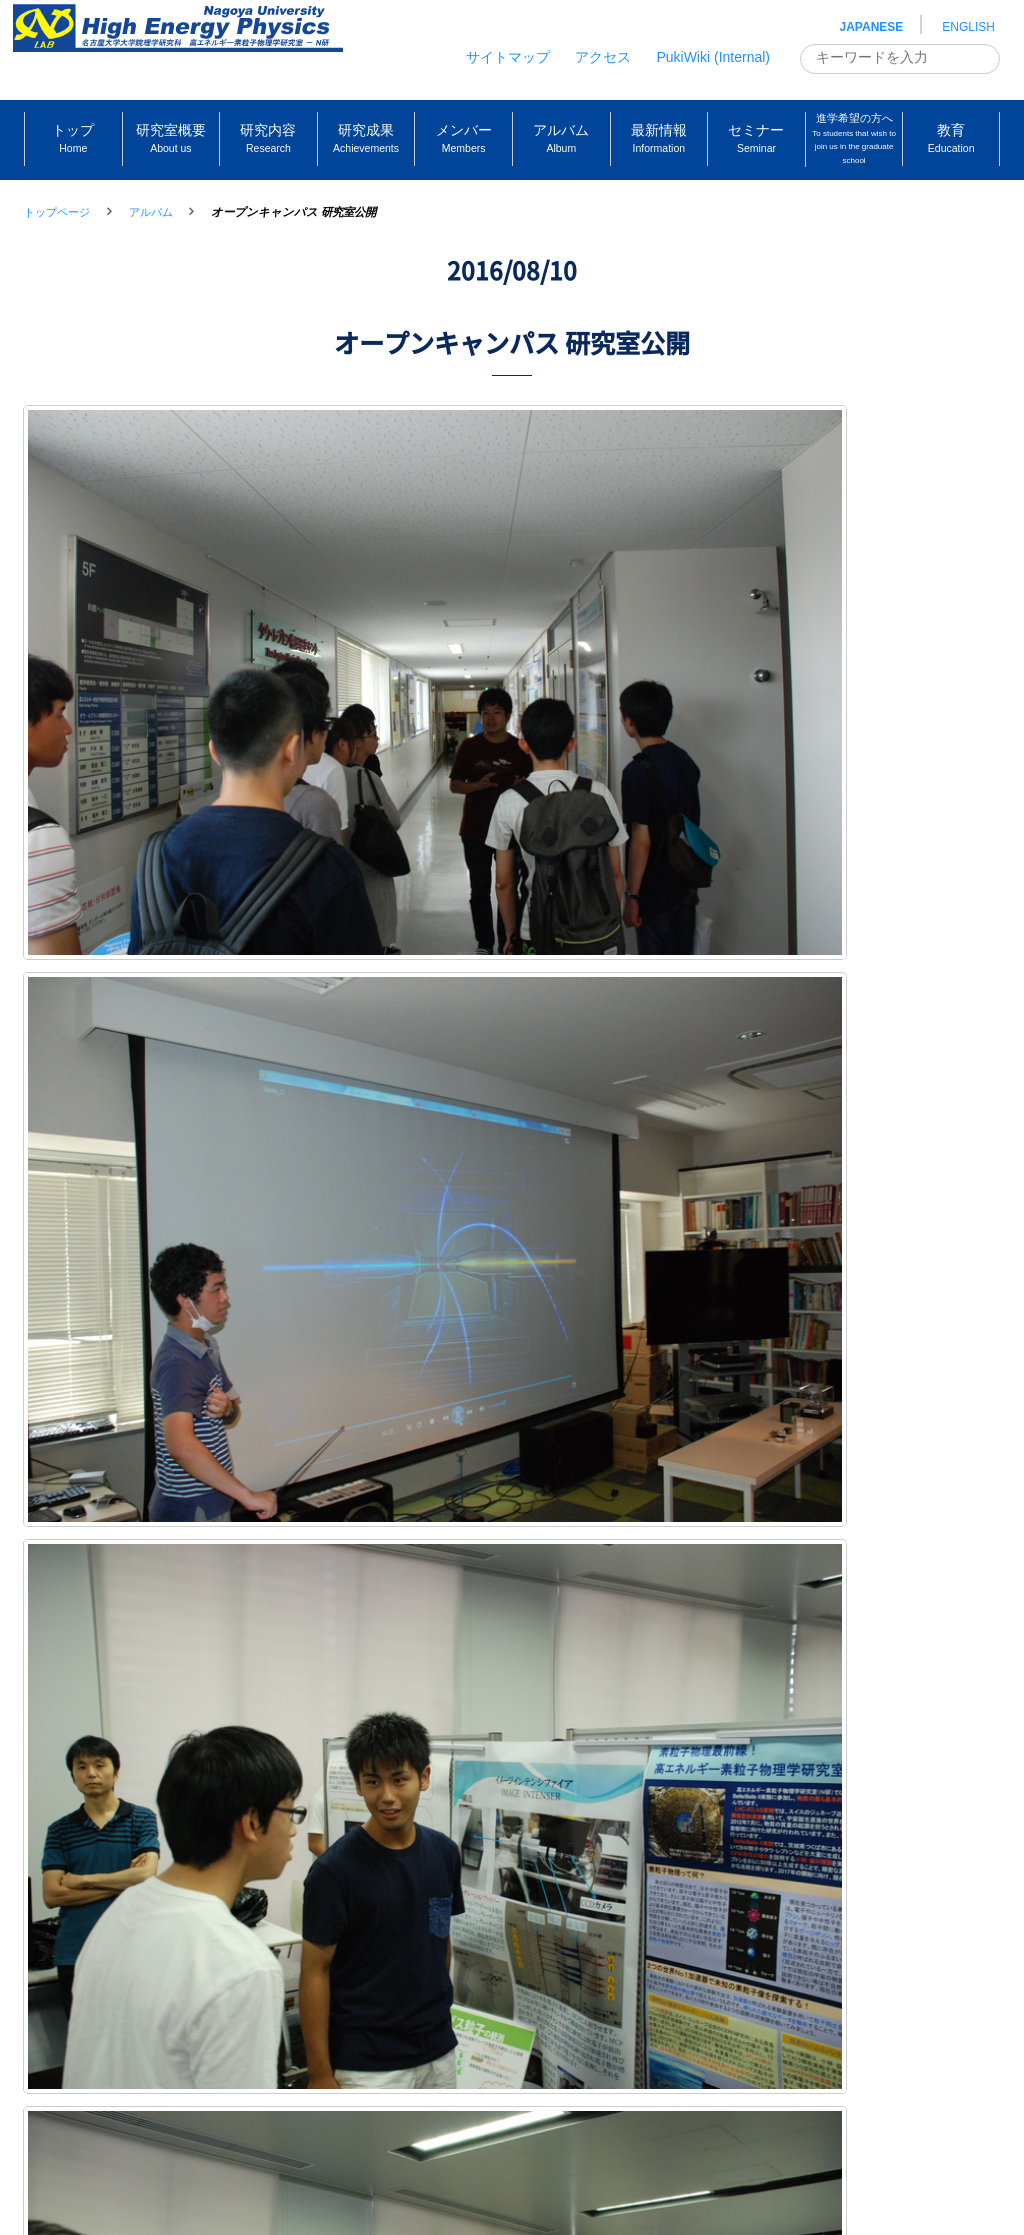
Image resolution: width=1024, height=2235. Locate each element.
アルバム (151, 212)
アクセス (603, 57)
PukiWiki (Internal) (713, 57)
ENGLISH (968, 27)
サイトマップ (508, 57)
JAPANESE (872, 27)
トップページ (57, 212)
